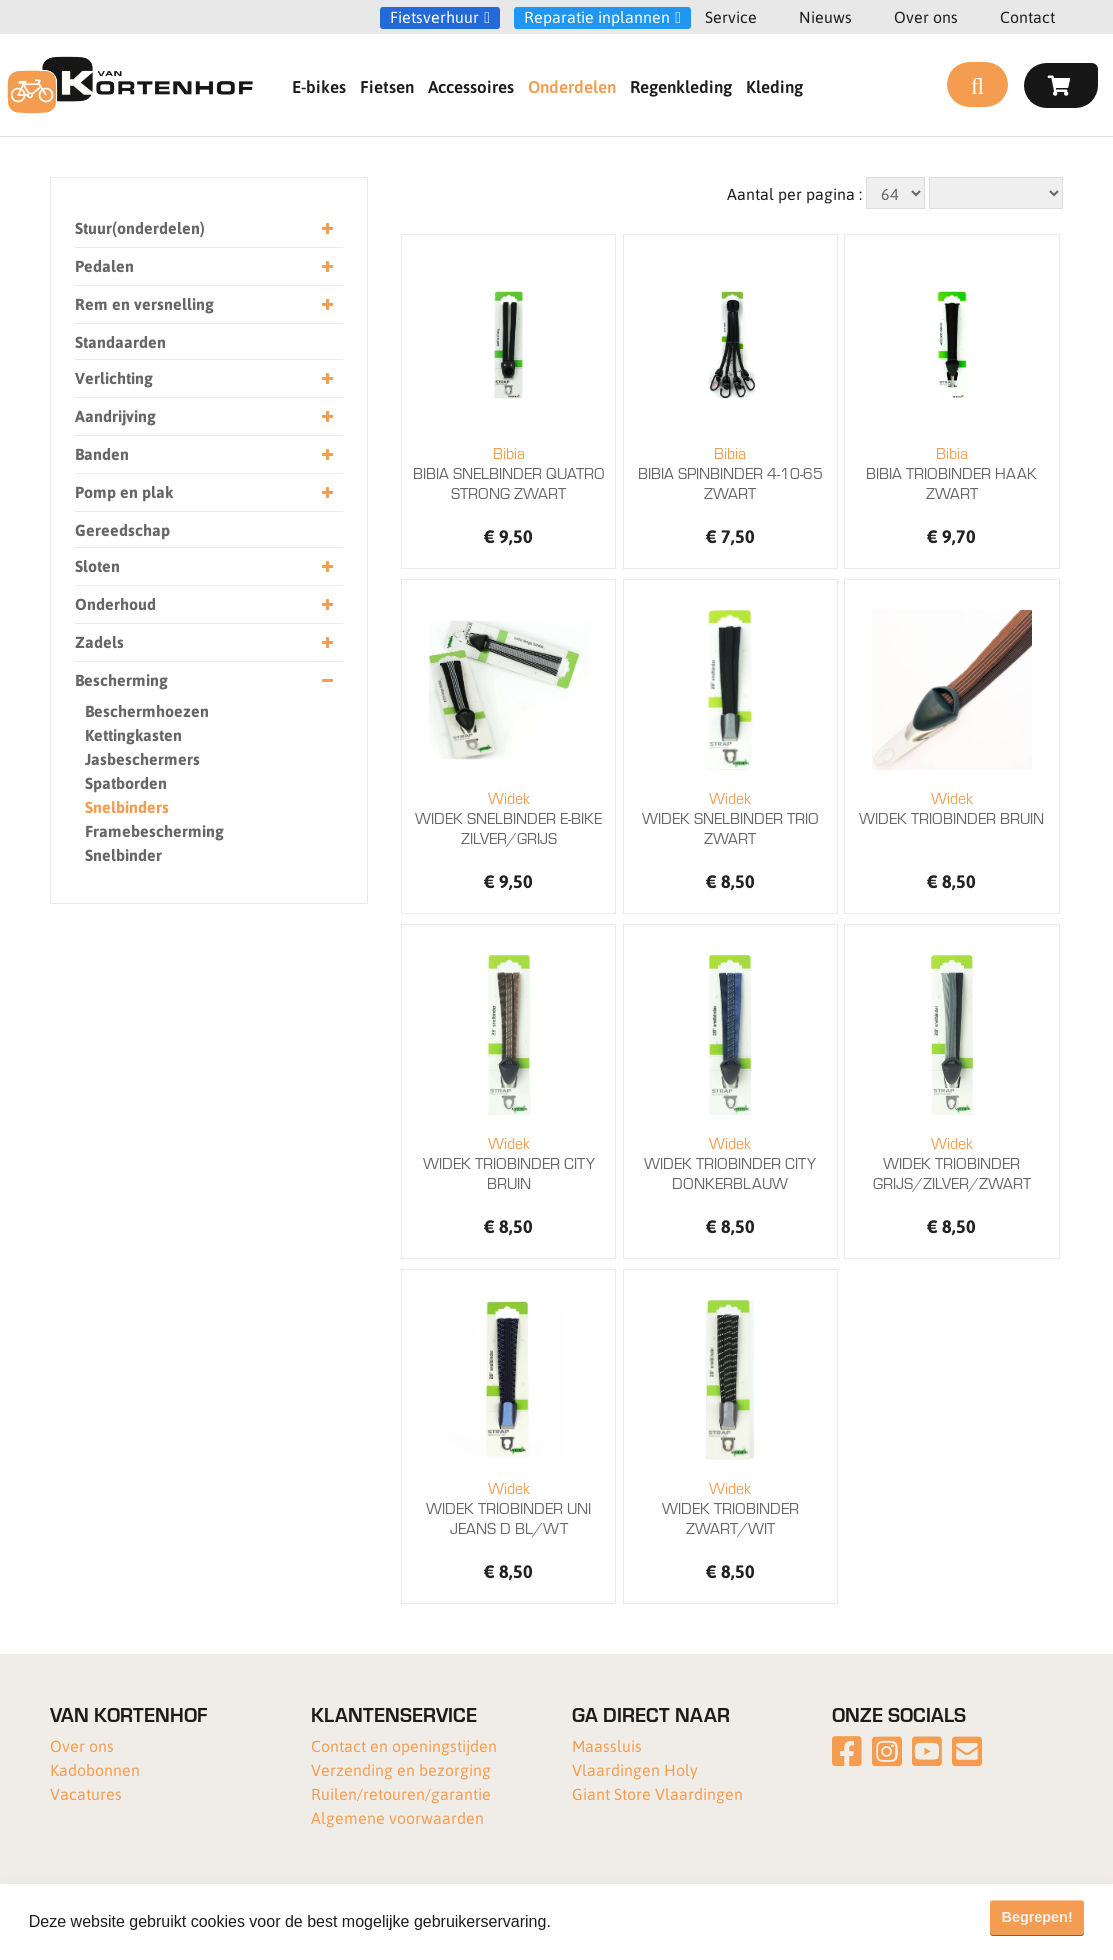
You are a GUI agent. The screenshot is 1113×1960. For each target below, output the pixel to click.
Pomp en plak (204, 492)
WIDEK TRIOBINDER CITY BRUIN (508, 1163)
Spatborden (126, 782)
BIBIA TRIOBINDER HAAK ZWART (951, 473)
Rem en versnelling (204, 304)
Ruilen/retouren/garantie (401, 1793)
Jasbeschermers (142, 758)
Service (731, 16)
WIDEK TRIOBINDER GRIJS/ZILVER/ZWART (951, 1163)
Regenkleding (681, 86)
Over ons (926, 16)
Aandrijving (204, 416)
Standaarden (120, 341)
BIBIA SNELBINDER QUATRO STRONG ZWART (508, 473)
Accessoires (471, 86)
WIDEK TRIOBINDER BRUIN (951, 808)
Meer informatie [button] (613, 1921)
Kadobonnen (95, 1769)
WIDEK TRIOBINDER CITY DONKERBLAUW (730, 1163)
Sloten (204, 566)
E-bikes (319, 86)
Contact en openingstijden (404, 1745)
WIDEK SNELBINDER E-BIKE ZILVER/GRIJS (508, 818)
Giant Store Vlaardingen (657, 1793)
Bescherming (204, 680)
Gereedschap (122, 529)
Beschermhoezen (147, 710)
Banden (204, 454)
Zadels (204, 642)
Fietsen (387, 86)
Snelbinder (123, 854)
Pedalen (204, 266)
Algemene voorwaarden (397, 1817)
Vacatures (86, 1793)
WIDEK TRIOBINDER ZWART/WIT (730, 1508)
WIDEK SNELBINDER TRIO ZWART (730, 818)
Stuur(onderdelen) (204, 228)
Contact (1027, 16)
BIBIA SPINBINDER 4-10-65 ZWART (730, 473)
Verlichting (204, 378)
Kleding (774, 86)
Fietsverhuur (434, 17)
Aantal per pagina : (794, 193)
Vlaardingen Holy (635, 1769)
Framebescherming (154, 830)
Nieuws (825, 16)
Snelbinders (127, 806)
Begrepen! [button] (1037, 1917)
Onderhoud (204, 604)
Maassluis (607, 1745)
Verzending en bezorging (401, 1769)
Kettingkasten (133, 734)
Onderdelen (572, 86)
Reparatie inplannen (597, 17)
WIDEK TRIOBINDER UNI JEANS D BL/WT (508, 1508)
